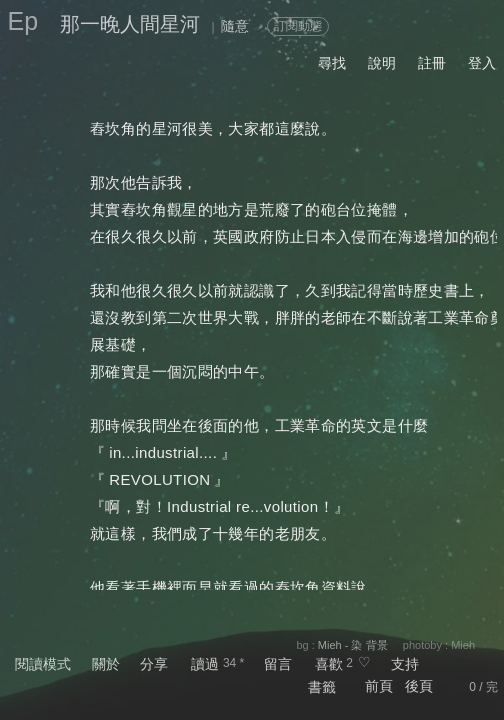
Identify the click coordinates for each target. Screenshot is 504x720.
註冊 (432, 63)
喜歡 (329, 664)
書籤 (322, 687)
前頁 (379, 686)
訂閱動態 (298, 26)
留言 (278, 664)
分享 (154, 664)
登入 (482, 63)
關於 (106, 664)
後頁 (419, 686)
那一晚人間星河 (130, 24)
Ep (23, 21)
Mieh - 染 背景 (353, 645)
